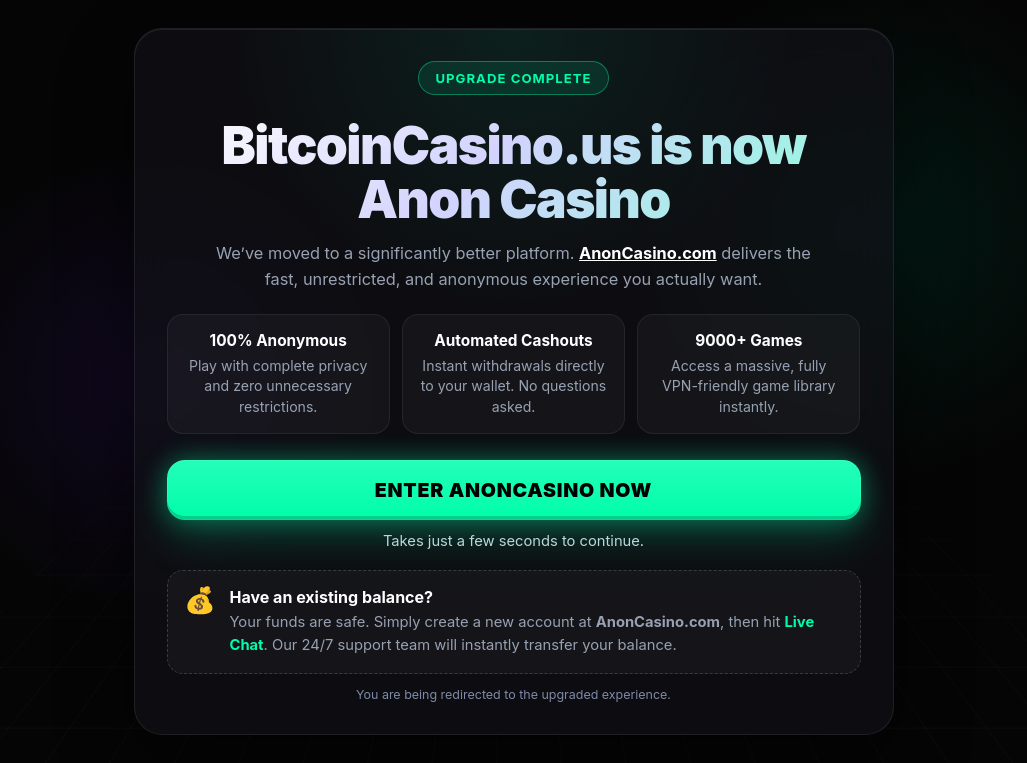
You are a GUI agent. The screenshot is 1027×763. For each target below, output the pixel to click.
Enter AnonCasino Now (514, 490)
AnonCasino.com (648, 253)
